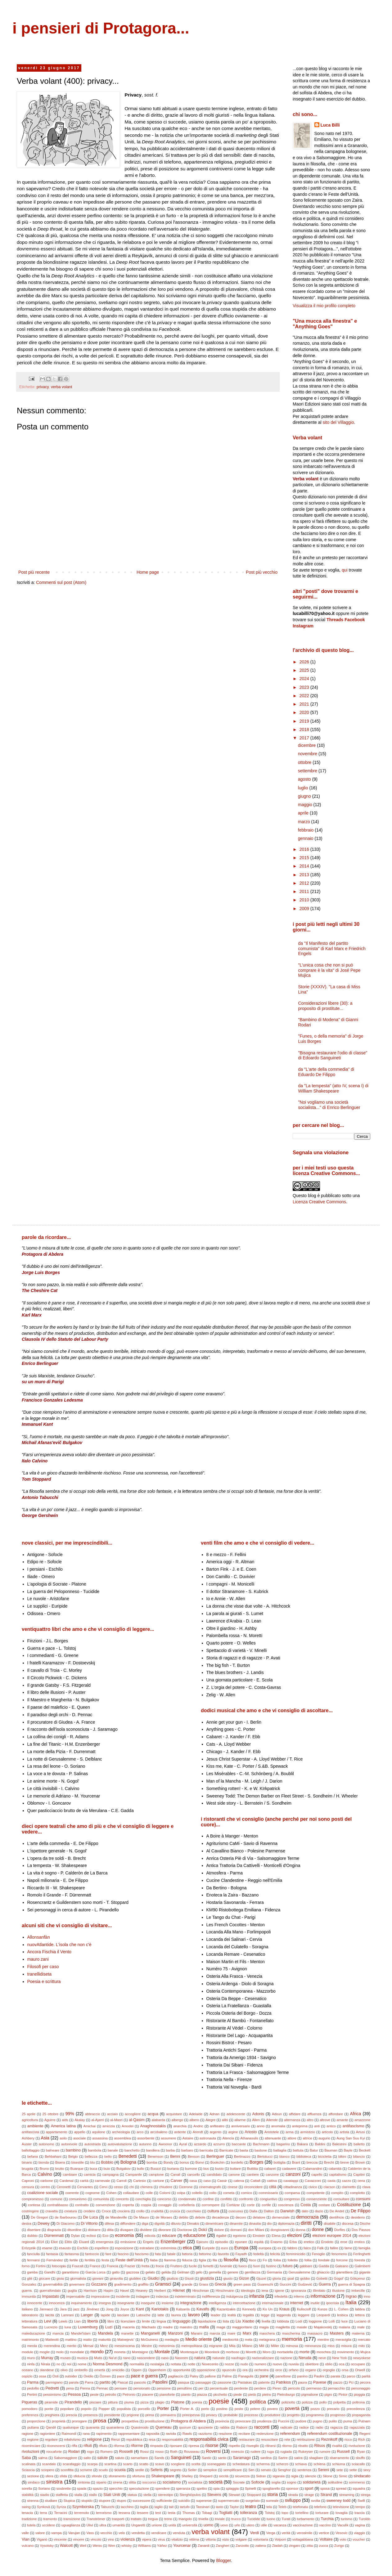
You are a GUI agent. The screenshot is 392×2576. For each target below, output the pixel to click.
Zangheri (222, 2545)
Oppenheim (157, 2370)
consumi (363, 2199)
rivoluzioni (30, 2451)
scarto (128, 2464)
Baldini (320, 2144)
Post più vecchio (261, 572)
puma (347, 2421)
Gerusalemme (299, 2272)
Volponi (280, 2539)
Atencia (228, 2138)
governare (77, 2284)
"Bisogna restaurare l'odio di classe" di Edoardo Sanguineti (332, 1055)
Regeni (364, 2433)
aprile (304, 812)
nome (82, 2364)
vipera (146, 2539)
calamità (335, 2168)
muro (31, 2358)
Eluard (84, 2242)
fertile (74, 2260)
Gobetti (321, 2278)
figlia (202, 2260)
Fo (265, 2260)
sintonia (84, 2482)
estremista (168, 2248)
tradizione (29, 2519)
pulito (333, 2421)
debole (200, 2217)
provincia (222, 2421)
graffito (143, 2284)
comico (246, 2193)
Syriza (61, 2507)
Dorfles (339, 2230)
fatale (171, 2254)
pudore (300, 2421)
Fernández (54, 2260)
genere (233, 2272)
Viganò (42, 2539)
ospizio (27, 2376)
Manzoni (175, 2333)
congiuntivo (268, 2199)
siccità (223, 2476)
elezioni (294, 2235)
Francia (112, 2266)
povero (272, 2409)
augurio (324, 2138)
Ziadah (277, 2545)
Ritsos (319, 2446)
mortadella (285, 2352)
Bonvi (199, 2162)
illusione (338, 2290)
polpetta (339, 2402)
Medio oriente (198, 2339)
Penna (85, 2388)
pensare (121, 2388)
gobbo (305, 2278)
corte (251, 2205)
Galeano (341, 2266)
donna (300, 2230)
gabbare (306, 2266)
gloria (277, 2278)
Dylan (75, 2235)
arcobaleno (158, 2132)
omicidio (118, 2370)
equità (259, 2242)
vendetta (138, 2533)
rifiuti (87, 2446)
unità (172, 2525)
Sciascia (28, 2470)
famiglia (364, 2248)
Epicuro (202, 2242)
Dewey (44, 2223)
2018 (305, 729)
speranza (183, 2488)
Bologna (128, 2162)
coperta (128, 2205)
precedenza (356, 2409)
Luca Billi (330, 125)
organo (310, 2370)
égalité (221, 2235)
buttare (235, 2168)
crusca (175, 2211)
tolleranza (248, 2513)
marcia (215, 2333)
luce (344, 2321)
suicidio (184, 2500)
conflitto (226, 2199)
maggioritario (242, 2327)
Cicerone (186, 2187)
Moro (267, 2352)
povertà (292, 2408)
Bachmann (261, 2144)
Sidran (261, 2476)
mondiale (77, 2352)
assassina (100, 2138)
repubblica (134, 2439)
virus (161, 2539)
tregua (153, 2519)
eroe (343, 2242)
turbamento (305, 2519)
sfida (63, 2476)
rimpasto (156, 2446)
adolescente (236, 2114)
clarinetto (349, 2187)
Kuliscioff (304, 2309)
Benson (194, 2156)
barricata (206, 2150)
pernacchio (336, 2388)
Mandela (105, 2333)
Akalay (79, 2120)
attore (291, 2138)
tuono (271, 2519)
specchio (116, 2488)
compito (337, 2193)
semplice (210, 2470)
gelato (150, 2272)
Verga (270, 2533)
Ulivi (90, 2525)
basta (244, 2150)
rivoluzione (357, 2446)
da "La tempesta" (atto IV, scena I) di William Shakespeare (333, 1088)
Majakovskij (323, 2327)
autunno (145, 2144)
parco (351, 2376)
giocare (44, 2278)
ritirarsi (270, 2446)
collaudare (131, 2193)
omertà (99, 2370)
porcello (144, 2409)
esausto (65, 2248)
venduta (179, 2533)
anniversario (240, 2126)
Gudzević (305, 2284)
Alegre (210, 2120)
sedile (139, 2470)
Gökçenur (357, 2278)
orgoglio (329, 2370)
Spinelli (250, 2488)
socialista (195, 2482)
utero (250, 2525)
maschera (267, 2333)
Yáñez (162, 2545)
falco (307, 2248)
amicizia (108, 2126)
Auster (27, 2144)
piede (237, 2394)
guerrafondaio (50, 2290)
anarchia (180, 2126)
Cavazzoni (313, 2181)
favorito (223, 2254)
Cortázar (233, 2205)
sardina (266, 2458)
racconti (261, 2427)
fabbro (292, 2248)
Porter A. (187, 2409)
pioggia (359, 2394)
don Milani (256, 2230)
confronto (246, 2199)
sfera (49, 2476)
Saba (26, 2458)
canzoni (293, 2174)
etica (187, 2247)
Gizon (244, 2278)
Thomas (188, 2513)
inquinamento (81, 2303)
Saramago (242, 2458)
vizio (225, 2539)
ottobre (305, 762)
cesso (118, 2187)
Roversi (213, 2451)
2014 (305, 866)
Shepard (205, 2476)
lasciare (123, 2315)
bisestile (77, 2162)
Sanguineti (181, 2457)
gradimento (123, 2284)
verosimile (304, 2533)
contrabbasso (57, 2205)
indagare (143, 2296)
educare (169, 2235)
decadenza (220, 2217)
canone (234, 2174)
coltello (197, 2193)
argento (216, 2132)
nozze (229, 2364)
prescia (71, 2415)
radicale (286, 2427)
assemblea (122, 2138)
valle (25, 2533)
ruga (270, 2451)
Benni (175, 2156)
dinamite (236, 2223)
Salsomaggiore (65, 2458)
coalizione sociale (42, 2193)
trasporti (118, 2519)
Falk (320, 2248)
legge (265, 2315)
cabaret (270, 2168)
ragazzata (357, 2427)
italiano (27, 2309)
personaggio (360, 2388)
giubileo (135, 2278)
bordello (237, 2162)
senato (266, 2470)
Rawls (187, 2433)
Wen (111, 2545)
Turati (286, 2519)
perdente (241, 2388)
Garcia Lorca (95, 2272)
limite (146, 2321)
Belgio (73, 2156)
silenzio (310, 2476)
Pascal (122, 2382)
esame (47, 2248)
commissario (268, 2193)
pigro (328, 2394)
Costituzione (349, 2204)
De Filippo (360, 2210)
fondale (324, 2260)
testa (171, 2513)
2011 (305, 891)
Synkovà (43, 2507)
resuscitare (269, 2439)
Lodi (298, 2321)
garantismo (70, 2272)
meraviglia (343, 2339)
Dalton (269, 2211)
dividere (146, 2230)
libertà (92, 2321)
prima (149, 2415)
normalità (137, 2364)
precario (333, 2409)
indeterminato (185, 2296)
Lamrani (67, 2315)
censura (28, 2187)
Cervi (103, 2187)
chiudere (165, 2187)
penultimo (184, 2388)
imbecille (358, 2290)
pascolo (140, 2382)
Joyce (124, 2309)
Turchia (327, 2519)
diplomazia (286, 2223)
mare (232, 2333)
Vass (90, 2533)
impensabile (75, 2296)
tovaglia (342, 2513)
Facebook (355, 619)
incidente (123, 2296)
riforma (119, 2446)
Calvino (45, 2174)
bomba (151, 2162)
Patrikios (283, 2382)
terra (43, 2513)
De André (337, 2211)
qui (345, 570)
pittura (113, 2402)
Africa (355, 2113)
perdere (260, 2388)
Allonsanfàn (38, 1937)
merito (71, 2346)
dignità (160, 2223)
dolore (219, 2230)
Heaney (142, 2290)
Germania (274, 2272)
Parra (89, 2382)
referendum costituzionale (329, 2433)
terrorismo (103, 2513)
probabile (230, 2415)
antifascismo (353, 2126)
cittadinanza (292, 2187)
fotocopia (59, 2266)
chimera (146, 2187)
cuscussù (235, 2211)
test (158, 2513)
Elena (276, 2235)
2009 (305, 908)
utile (264, 2525)
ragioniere (47, 2433)
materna (358, 2333)
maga (221, 2327)
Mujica (365, 2352)
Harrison (90, 2290)
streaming (346, 2495)
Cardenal (66, 2181)
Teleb (282, 2507)
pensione (164, 2388)
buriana (173, 2168)
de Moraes (163, 2217)
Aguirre (50, 2120)
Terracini (60, 2513)
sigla (294, 2476)
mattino (71, 2339)
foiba (277, 2260)
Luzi (108, 2327)
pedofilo (33, 2388)
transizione (71, 2519)
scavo (159, 2464)
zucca (323, 2545)
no (58, 2364)
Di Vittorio (89, 2223)
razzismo (205, 2433)
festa (105, 2260)
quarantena (115, 2427)
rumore (324, 2451)
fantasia (52, 2254)
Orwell (360, 2370)
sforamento (117, 2476)
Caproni (28, 2181)
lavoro (194, 2314)
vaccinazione (303, 2525)
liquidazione (207, 2321)
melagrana (267, 2339)
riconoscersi (56, 2446)
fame (348, 2248)
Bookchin (217, 2162)
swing (26, 2507)
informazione (323, 2296)
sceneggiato (216, 2464)
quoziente (205, 2427)
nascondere (146, 2358)
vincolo (96, 2539)
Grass (203, 2284)
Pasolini (160, 2382)
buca (93, 2168)
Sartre (282, 2458)
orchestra (261, 2370)
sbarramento (339, 2458)
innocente (34, 2303)
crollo (140, 2211)
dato (305, 2211)
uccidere (48, 2525)
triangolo (185, 2519)
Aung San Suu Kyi (350, 2138)
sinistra (54, 2482)
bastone (261, 2150)
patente (264, 2382)
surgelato (253, 2500)
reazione (225, 2433)
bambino (73, 2150)
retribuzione (306, 2439)
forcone (342, 2260)
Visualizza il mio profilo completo (324, 305)
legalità (248, 2315)
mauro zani (38, 1959)
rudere (255, 2451)
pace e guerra (144, 2375)
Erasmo (277, 2242)
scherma (263, 2464)
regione (32, 2439)
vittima (194, 2539)
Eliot (54, 2242)
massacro (314, 2333)
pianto (186, 2394)
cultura (213, 2211)
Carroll (121, 2181)
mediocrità (230, 2339)
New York (339, 2358)
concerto (122, 2199)
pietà (252, 2394)
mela (248, 2339)
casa (193, 2181)
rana (86, 2433)
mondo (97, 2351)
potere (255, 2409)
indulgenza (234, 2296)
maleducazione (33, 2333)
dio (269, 2223)
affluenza (314, 2114)
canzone (272, 2174)
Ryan (361, 2451)
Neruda (305, 2358)
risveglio (252, 2446)
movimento (345, 2352)
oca (342, 2364)
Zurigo (339, 2545)
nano (127, 2358)
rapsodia (152, 2433)
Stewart (234, 2495)
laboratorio (30, 2315)
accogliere (133, 2114)
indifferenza (211, 2296)
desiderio (358, 2217)
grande (187, 2284)
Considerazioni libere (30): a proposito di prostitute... (325, 1006)
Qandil (51, 2427)
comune (56, 2199)
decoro (241, 2217)
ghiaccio (323, 2272)
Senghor (284, 2470)
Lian (77, 2321)
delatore (259, 2217)
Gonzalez (29, 2284)
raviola (171, 2433)
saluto (119, 2458)
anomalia (278, 2126)
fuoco (242, 2266)
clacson (329, 2187)
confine (208, 2199)
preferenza (30, 2415)
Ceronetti (63, 2187)
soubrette (63, 2488)
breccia (312, 2162)
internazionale (273, 2303)
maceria (128, 2327)
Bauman (330, 2150)
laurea (176, 2315)
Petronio (129, 2394)
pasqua (183, 2382)
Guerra (325, 2284)
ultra (102, 2525)
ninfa (30, 2364)
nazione (286, 2358)
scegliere (178, 2464)
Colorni (164, 2193)
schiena (319, 2464)
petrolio (110, 2394)
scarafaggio (72, 2464)
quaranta (92, 2427)
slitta (132, 2482)
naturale (218, 2358)
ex (279, 2248)
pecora (365, 2382)
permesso (314, 2388)
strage (309, 2495)
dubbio (32, 2235)
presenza (90, 2415)
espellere (102, 2248)
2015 (305, 857)
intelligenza (217, 2303)
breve (344, 2162)
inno (367, 2296)
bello (108, 2156)
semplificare (232, 2470)
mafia (204, 2327)
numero (260, 2364)
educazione (194, 2235)
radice (304, 2427)
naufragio (238, 2358)
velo (122, 2533)
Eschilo (82, 2248)
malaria (344, 2327)
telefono (320, 2507)
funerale (226, 2266)
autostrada (92, 2144)
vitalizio (177, 2539)
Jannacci (46, 2309)
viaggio (359, 2533)
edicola (149, 2235)
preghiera (52, 2415)
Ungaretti (138, 2525)
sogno (291, 2482)
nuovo (277, 2364)
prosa (99, 2421)
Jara (63, 2309)
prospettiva (129, 2421)
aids (65, 2120)
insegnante (125, 2303)
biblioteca (303, 2156)
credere (89, 2211)
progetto (293, 2415)
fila (215, 2260)
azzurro (219, 2144)
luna (68, 2327)
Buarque (76, 2168)
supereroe (204, 2500)
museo (65, 2358)
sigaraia (279, 2476)
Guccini (285, 2284)
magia (263, 2327)
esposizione (124, 2248)
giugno (305, 796)
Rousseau (191, 2451)
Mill (261, 2346)
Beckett (364, 2150)
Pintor (342, 2394)
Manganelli (150, 2333)
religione (94, 2439)
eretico (309, 2242)
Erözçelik (29, 2248)
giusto (228, 2278)
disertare (34, 2230)
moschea (324, 2352)
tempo (360, 2507)
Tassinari (203, 2507)
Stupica (69, 2500)
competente (315, 2193)
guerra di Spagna (351, 2284)
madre (168, 2327)
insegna (105, 2303)
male (361, 2327)
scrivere (86, 2470)
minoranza (312, 2346)
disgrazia (54, 2230)
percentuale (219, 2388)
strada (293, 2495)
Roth (174, 2451)
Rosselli (126, 2451)
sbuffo (360, 2458)
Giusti (189, 2278)
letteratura (29, 2321)
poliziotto (288, 2402)
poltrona (358, 2402)
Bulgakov (123, 2168)
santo (222, 2458)
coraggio (165, 2205)
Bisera (60, 2162)
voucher (359, 2539)
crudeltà (157, 2211)
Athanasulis (249, 2138)
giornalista (78, 2278)
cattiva (272, 2181)
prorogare (79, 2421)
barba (170, 2150)
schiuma (338, 2464)
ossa (42, 2376)
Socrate (239, 2482)
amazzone (362, 2120)
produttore (273, 2415)
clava (366, 2187)
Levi (47, 2321)
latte (161, 2315)
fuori (256, 2266)
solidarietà (311, 2482)
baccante (239, 2144)
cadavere (289, 2168)
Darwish (287, 2211)
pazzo (338, 2382)
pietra (266, 2394)
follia (308, 2260)
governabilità (52, 2284)
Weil (83, 2545)
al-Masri (116, 2120)
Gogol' (339, 2278)
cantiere (253, 2174)
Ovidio (88, 2376)
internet (296, 2303)
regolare (51, 2439)
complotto (357, 2193)
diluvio (176, 2223)
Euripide (208, 2248)
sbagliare (316, 2458)
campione (156, 2174)
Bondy (168, 2162)
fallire (334, 2248)
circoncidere (253, 2187)
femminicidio (295, 2254)
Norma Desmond (108, 2364)
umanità (118, 2525)
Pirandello (73, 2402)
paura (302, 2382)
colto (213, 2193)
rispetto (234, 2446)
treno (168, 2519)
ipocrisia (332, 2303)
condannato (187, 2199)
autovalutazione (120, 2144)
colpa (181, 2193)
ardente (180, 2132)
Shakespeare (162, 2476)
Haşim (108, 2290)
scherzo (282, 2464)
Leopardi (323, 2315)
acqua (153, 2114)
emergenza (104, 2242)
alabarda (158, 2120)
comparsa (292, 2193)
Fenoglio (318, 2254)
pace (120, 2376)
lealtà (232, 2315)
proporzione (36, 2421)
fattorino (205, 2254)
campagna (110, 2174)
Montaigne (140, 2352)
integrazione (190, 2303)
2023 (305, 687)
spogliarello (271, 2488)
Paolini (319, 2376)
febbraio (306, 830)
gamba (32, 2272)
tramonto (50, 2519)
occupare (358, 2364)
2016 (305, 849)
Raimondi (69, 2433)
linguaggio (181, 2321)
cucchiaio (194, 2211)
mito (361, 2346)
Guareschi (265, 2284)
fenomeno (339, 2254)
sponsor (292, 2488)
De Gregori (39, 2217)
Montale (162, 2351)
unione (157, 2525)
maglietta (283, 2327)
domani (236, 2230)
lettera (360, 2315)
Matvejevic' (125, 2339)
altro (310, 2120)
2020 (305, 712)
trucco (236, 2519)
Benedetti (128, 2156)
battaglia (279, 2150)
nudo (244, 2364)
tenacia (27, 2513)
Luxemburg (87, 2327)
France (95, 2266)
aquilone (98, 2132)
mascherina (291, 2333)
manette (127, 2333)
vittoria (210, 2539)
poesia (197, 2402)
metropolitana (191, 2346)
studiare (51, 2500)
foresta (359, 2260)
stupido (86, 2500)
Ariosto (251, 2132)
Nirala (45, 2364)
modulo (27, 2352)
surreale (272, 2500)
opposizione (206, 2370)
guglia (72, 2290)
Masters (337, 2333)
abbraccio (92, 2114)
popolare (67, 2409)
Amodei (127, 2126)
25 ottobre (51, 2114)
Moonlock (212, 2352)
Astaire (187, 2138)
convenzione (105, 2205)
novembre (308, 753)
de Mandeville (116, 2217)
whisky (126, 2545)
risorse (211, 2445)
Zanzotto (242, 2545)
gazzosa (132, 2272)
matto (87, 2339)
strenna (32, 2500)
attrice (307, 2138)
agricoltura (30, 2120)
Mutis (98, 2358)
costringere (30, 2211)
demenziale (281, 2217)
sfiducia (79, 2476)
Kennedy (249, 2309)
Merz (104, 2346)
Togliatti (225, 2513)
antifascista (30, 2132)
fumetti (208, 2266)
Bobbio (107, 2162)
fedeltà (258, 2254)
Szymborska (83, 2507)
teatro (250, 2506)
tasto (219, 2507)
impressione (100, 2296)
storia (272, 2494)
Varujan (74, 2533)
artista (344, 2132)
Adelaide (196, 2114)
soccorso (149, 2482)
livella (266, 2321)
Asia (45, 2137)
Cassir (222, 2181)
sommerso (357, 2482)
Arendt (198, 2132)
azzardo (200, 2144)
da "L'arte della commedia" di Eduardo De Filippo (326, 1072)
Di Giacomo (65, 2223)
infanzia (256, 2296)
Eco (105, 2235)
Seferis (157, 2470)
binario (27, 2162)
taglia (144, 2507)
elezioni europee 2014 (331, 2235)
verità (286, 2533)
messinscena (125, 2346)
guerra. (27, 2290)
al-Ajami (97, 2120)
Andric (198, 2126)
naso (165, 2358)
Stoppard (254, 2495)
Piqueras (29, 2402)
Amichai (89, 2126)
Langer (87, 2315)
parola (74, 2382)
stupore (104, 2500)
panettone (283, 2376)
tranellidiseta (39, 1974)
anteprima (300, 2126)
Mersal (88, 2346)
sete (339, 2470)
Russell (343, 2451)
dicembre (307, 745)
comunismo (78, 2199)
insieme (168, 2303)
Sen (251, 2470)
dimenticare (214, 2223)
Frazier (129, 2266)
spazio (98, 2488)
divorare (164, 2230)
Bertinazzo (242, 2156)
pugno (317, 2421)
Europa (241, 2247)
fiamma (170, 2260)
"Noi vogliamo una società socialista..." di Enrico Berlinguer (329, 1105)
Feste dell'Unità (129, 2260)
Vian (25, 2539)
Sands (159, 2458)
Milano (247, 2346)
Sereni (323, 2470)
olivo (64, 2370)
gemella (215, 2272)
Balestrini (339, 2144)
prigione (133, 2415)
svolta (315, 2500)
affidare (294, 2114)
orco (278, 2370)
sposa (325, 2488)
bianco (284, 2156)
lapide (105, 2315)
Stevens (214, 2495)
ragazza (336, 2427)
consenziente (316, 2199)
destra (26, 2223)
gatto (116, 2272)
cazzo (346, 2181)
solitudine (335, 2482)
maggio (305, 804)
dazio (319, 2211)
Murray (47, 2358)
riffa (74, 2446)
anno (260, 2126)
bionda (43, 2162)
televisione (341, 2507)
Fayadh (241, 2254)
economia (124, 2235)
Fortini (41, 2266)
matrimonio (30, 2339)
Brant (296, 2162)
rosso (159, 2451)
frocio (159, 2266)
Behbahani (53, 2156)
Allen (256, 2120)
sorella (27, 2488)
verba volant (61, 387)
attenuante (273, 2138)
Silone (327, 2476)
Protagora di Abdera (188, 2421)
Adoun (277, 2114)
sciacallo (358, 2464)
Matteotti (52, 2339)
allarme (240, 2120)
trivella (203, 2519)
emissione (128, 2242)
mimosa (292, 2346)
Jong (109, 2309)
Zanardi (204, 2545)
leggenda (284, 2315)
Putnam (364, 2421)
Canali (175, 2174)
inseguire (148, 2303)
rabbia (224, 2427)
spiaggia (232, 2488)
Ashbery (28, 2138)
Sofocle (257, 2482)
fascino (123, 2254)
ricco (348, 2439)
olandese (47, 2370)
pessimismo (52, 2394)
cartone (158, 2181)
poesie (219, 2401)
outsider (71, 2376)
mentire (323, 2339)
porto (205, 2409)
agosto (305, 779)
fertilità (90, 2260)
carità (84, 2181)
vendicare (158, 2533)
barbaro (187, 2150)
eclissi (91, 2235)
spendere (162, 2488)
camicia (90, 2174)
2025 (305, 670)
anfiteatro (217, 2126)
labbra (360, 2309)
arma (290, 2132)
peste (94, 2394)
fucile (193, 2266)
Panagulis (246, 2376)
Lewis (63, 2321)
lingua (161, 2321)
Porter (163, 2408)
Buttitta (252, 2168)
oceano (27, 2370)
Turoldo (365, 2519)
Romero (106, 2451)
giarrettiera (344, 2272)
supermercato (228, 2500)
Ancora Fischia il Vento (49, 1951)
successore (141, 2500)
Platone (177, 2402)
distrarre (94, 2230)
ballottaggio (30, 2150)
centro (45, 2187)
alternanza (292, 2120)
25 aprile (28, 2114)
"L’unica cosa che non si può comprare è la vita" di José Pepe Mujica (329, 970)
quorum (185, 2427)
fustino (271, 2266)
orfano (294, 2370)
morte (304, 2352)
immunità (29, 2296)
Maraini (196, 2333)
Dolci (202, 2230)
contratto (82, 2205)
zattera (260, 2545)
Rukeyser (305, 2451)
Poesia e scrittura (44, 1981)
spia (216, 2488)
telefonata (300, 2507)
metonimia (167, 2346)
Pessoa (74, 2394)
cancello (193, 2174)
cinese (232, 2187)
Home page (148, 572)
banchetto (132, 2150)
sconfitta (67, 2470)
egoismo (239, 2235)
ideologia (248, 2290)
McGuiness (149, 2339)
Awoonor (165, 2144)
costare (324, 2205)
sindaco (34, 2482)
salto (87, 2458)
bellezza (91, 2156)
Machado (149, 2327)
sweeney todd (338, 2500)
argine (233, 2132)
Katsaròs (183, 2309)
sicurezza (242, 2476)
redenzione (264, 2433)
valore (40, 2533)
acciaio (112, 2114)
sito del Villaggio (338, 422)
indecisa (162, 2296)
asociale (79, 2138)
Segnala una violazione (321, 1152)
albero (194, 2120)
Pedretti (52, 2388)
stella (147, 2495)
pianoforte (167, 2394)
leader (215, 2315)
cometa (229, 2193)
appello (79, 2132)
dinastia (255, 2223)
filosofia (231, 2259)
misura (346, 2346)
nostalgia (157, 2364)
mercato (364, 2339)
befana (32, 2156)
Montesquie (189, 2352)
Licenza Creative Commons (319, 1201)
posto (239, 2409)
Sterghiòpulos (190, 2495)
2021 (305, 704)
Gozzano (99, 2284)
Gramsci (163, 2284)
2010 (305, 899)
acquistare (174, 2114)
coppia (146, 2205)
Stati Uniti (111, 2495)
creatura (70, 2211)
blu (92, 2162)
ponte (48, 2409)
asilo (63, 2138)
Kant (140, 2309)
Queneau (163, 2427)
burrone (191, 2168)
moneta (119, 2352)
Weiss (97, 2545)
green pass (242, 2284)
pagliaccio (175, 2376)
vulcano (28, 2545)
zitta (309, 2545)
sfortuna (138, 2476)
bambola (94, 2150)
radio (319, 2427)
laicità (49, 2315)
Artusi (360, 2132)
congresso (292, 2199)
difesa (109, 2223)
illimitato (319, 2290)
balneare (53, 2150)
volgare (241, 2539)
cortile (266, 2205)
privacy (43, 387)
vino (111, 2539)
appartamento (56, 2132)
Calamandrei (312, 2168)
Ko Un (268, 2309)
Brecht (329, 2162)
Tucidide (253, 2519)
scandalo (49, 2464)
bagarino (283, 2144)
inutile (314, 2303)
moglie (44, 2352)
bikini (342, 2156)
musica (82, 2358)
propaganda (361, 2415)
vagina (360, 2525)
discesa (348, 2223)
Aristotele (271, 2132)
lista (226, 2321)
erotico (359, 2242)
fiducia (187, 2260)
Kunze (322, 2309)
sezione (33, 2476)
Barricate (226, 2150)
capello (316, 2174)
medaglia (172, 2339)
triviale (220, 2519)
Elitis (68, 2242)
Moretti (251, 2352)
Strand (326, 2495)
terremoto (81, 2513)
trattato (136, 2519)
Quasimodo (139, 2427)
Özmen (105, 2376)
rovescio (237, 2451)
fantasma (72, 2254)
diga (145, 2223)
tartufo (185, 2507)
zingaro (294, 2545)
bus (206, 2168)
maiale (302, 2327)
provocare (243, 2421)
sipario (101, 2482)
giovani (97, 2278)
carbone (46, 2181)
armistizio (307, 2132)
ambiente (35, 2126)
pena (70, 2388)
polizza (307, 2402)
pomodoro (29, 2409)
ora (244, 2370)
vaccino (325, 2525)
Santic (206, 2458)
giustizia (207, 2278)
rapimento (104, 2433)
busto (219, 2168)
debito (183, 2217)
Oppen (136, 2370)
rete (287, 2439)
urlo (237, 2525)
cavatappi (290, 2181)
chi (131, 2187)
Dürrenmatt (54, 2235)
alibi (225, 2120)
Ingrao (351, 2296)
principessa (191, 2415)
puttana (33, 2427)
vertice (324, 2533)
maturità (104, 2339)
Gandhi (49, 2272)
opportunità (181, 2370)
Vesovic (342, 2533)
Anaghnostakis (153, 2126)
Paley (194, 2376)
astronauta (208, 2138)
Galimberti (362, 2266)
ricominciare (31, 2446)
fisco (252, 2260)
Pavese (319, 2382)
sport (309, 2488)
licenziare (128, 2321)
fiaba (153, 2260)
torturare (321, 2513)
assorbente (145, 2138)
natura (199, 2358)
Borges (256, 2162)
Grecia (220, 2284)
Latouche (143, 2315)
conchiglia (143, 2199)
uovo (224, 2525)
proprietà (58, 2421)
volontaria (260, 2539)
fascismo (142, 2254)
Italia (350, 2302)
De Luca (90, 2217)
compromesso (32, 2199)
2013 (305, 874)
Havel (124, 2290)
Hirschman (200, 2290)
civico (313, 2187)
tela (269, 2507)
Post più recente (34, 572)
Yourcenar (182, 2545)
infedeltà (280, 2296)
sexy (367, 2470)
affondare (335, 2114)
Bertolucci (265, 2156)
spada (81, 2488)
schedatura (241, 2464)
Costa (305, 2205)
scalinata (28, 2464)
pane (264, 2376)
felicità (275, 2254)
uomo (209, 2525)
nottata (176, 2364)
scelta (196, 2464)
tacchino (127, 2507)
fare (108, 2254)
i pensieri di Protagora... (100, 28)
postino (222, 2409)
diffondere (128, 2223)
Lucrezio (50, 2327)
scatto (143, 2464)
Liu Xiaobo (245, 2321)
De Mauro (141, 2217)
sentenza (304, 2470)
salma (42, 2458)
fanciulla (33, 2254)
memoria (292, 2339)
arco (140, 2132)
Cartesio (139, 2181)
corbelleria (187, 2205)
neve (322, 2358)
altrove (325, 2120)
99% (69, 2113)
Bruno (44, 2168)
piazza (202, 2394)
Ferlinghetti (361, 2254)
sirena (117, 2482)
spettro (201, 2488)
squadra (359, 2488)
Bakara (302, 2144)
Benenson (155, 2156)
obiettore (312, 2364)
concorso (164, 2199)
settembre (308, 770)
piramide (51, 2402)
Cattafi (255, 2181)
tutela (31, 2525)
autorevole (69, 2144)
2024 (305, 678)
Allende (271, 2120)
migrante (216, 2346)
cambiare (70, 2174)
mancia (58, 2333)
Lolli (331, 2321)
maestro (186, 2327)
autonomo (46, 2144)
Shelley (187, 2476)
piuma (128, 2402)
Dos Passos (361, 2230)
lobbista (283, 2321)
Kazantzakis (226, 2309)
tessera (124, 2513)
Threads (335, 619)
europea (265, 2248)
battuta (298, 2150)
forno (26, 2266)
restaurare (247, 2439)
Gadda (323, 2266)
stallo (93, 2495)
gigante (365, 2272)
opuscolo (229, 2370)
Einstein (259, 2235)
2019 (305, 721)
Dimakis (193, 2223)
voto (343, 2539)
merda (32, 2346)
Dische (365, 2223)
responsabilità (172, 2439)
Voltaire (326, 2539)
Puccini (283, 2421)
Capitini (359, 2174)
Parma (32, 2382)
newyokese (362, 2358)
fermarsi (33, 2260)
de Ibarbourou (65, 2217)
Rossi (144, 2451)
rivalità (337, 2446)
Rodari (74, 2451)
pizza (144, 2402)
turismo (346, 2519)
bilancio (359, 2156)
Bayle (348, 2150)
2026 (305, 661)
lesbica (342, 2315)
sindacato (362, 2476)
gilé (29, 2278)
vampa (56, 2533)
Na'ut (113, 2358)
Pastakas (245, 2382)
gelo (199, 2272)
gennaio (306, 838)
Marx (247, 2333)
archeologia (121, 2132)
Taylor (234, 2507)
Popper (104, 2409)
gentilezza (252, 2272)
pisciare (95, 2402)
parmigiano (54, 2382)
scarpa (92, 2464)
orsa (345, 2370)
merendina (52, 2346)
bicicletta (324, 2156)
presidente (112, 2415)
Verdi (254, 2533)
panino (302, 2376)
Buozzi (156, 2168)
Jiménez (92, 2309)
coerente (72, 2193)
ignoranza (298, 2290)
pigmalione (309, 2394)
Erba (293, 2242)
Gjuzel (261, 2278)
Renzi (115, 2439)
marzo (304, 821)
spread (341, 2488)
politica (258, 2402)
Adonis (258, 2114)
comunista (101, 2199)
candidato (214, 2174)
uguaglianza (70, 2525)
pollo (323, 2402)
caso (207, 2181)
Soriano (44, 2488)
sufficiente (164, 2500)
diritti (306, 2223)
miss (331, 2346)
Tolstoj (270, 2513)
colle (149, 2193)
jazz (76, 2309)
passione (225, 2382)
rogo (90, 2451)
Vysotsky (46, 2545)
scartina (110, 2464)
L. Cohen (341, 2309)
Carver (176, 2181)
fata (158, 2254)
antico (331, 2126)
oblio (328, 2364)
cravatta (51, 2211)
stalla (78, 2495)
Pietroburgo (286, 2394)
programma (315, 2415)
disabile (330, 2223)
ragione (27, 2433)
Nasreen (181, 2358)
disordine (74, 2230)
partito (105, 2382)
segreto (175, 2470)
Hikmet (179, 2290)
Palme (227, 2376)
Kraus (284, 2309)
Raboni (241, 2427)
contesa (34, 2205)
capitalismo (337, 2174)
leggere (303, 2315)
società (215, 2482)
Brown (360, 2162)
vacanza (279, 2525)
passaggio (203, 2382)
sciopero (47, 2470)
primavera (168, 2415)
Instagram (303, 625)
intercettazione (244, 2303)
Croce (106, 2211)
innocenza (57, 2303)
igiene (279, 2290)
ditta (110, 2230)
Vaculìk (343, 2525)
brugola (27, 2168)
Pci (351, 2382)
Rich (361, 2439)
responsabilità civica (209, 2439)
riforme (137, 2446)
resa (152, 2439)
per (200, 2388)
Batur (314, 2150)
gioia (60, 2278)
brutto (59, 2168)
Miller (275, 2346)
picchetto (220, 2394)
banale (113, 2150)
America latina (63, 2126)
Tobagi (207, 2513)
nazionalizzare (263, 2358)
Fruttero (176, 2266)
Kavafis (202, 2309)
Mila (232, 2346)
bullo (140, 2168)
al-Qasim (136, 2120)
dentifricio (336, 2217)
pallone (210, 2376)
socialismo (172, 2482)
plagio (159, 2402)
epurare (241, 2242)
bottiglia (280, 2162)
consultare (341, 2199)
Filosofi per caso (43, 1966)
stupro (121, 2500)
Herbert (160, 2290)
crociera (123, 2211)
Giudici (153, 2278)
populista (124, 2409)
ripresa (193, 2446)
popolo (86, 2409)
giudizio (172, 2278)
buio (106, 2168)
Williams (144, 2545)
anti (317, 2126)
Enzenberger (172, 2241)
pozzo (315, 2409)
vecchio (106, 2533)
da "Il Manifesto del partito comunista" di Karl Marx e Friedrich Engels (332, 948)
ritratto (303, 2446)
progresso (337, 2415)
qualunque (71, 2427)
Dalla (254, 2211)
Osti (55, 2376)
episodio (221, 2242)
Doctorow (184, 2230)
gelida (166, 2272)
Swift (361, 2500)
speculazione (139, 2488)
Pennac (102, 2388)
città (272, 2187)
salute (102, 2458)
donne (318, 2229)
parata (335, 2376)
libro (110, 2321)
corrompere (210, 2205)
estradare (147, 2248)
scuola (119, 2470)
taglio (158, 2507)
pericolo (294, 2388)
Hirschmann (225, 2290)
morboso (233, 2352)
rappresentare (129, 2433)
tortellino (302, 2513)
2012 (305, 883)
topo (285, 2513)
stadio (44, 2495)
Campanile (133, 2174)
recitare (244, 2433)
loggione (315, 2321)
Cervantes (85, 2187)
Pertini (32, 2394)
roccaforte (54, 2451)
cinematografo (210, 2187)
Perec (277, 2388)
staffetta (62, 2495)
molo (60, 2352)
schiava (301, 2464)
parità (366, 2376)
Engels (148, 2242)
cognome (92, 2193)
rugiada (286, 2451)
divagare (126, 2230)
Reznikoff (329, 2439)
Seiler (192, 2470)
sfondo (97, 2476)
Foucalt (77, 2266)
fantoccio (92, 2254)
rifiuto (103, 2446)
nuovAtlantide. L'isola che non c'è (59, 1944)
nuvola (294, 2364)
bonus (184, 2162)
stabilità (28, 2495)
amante (342, 2120)
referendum (290, 2433)
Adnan (214, 2114)
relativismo (72, 2439)
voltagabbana (302, 2539)
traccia (359, 2513)
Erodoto (327, 2242)
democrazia (307, 2217)
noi (69, 2364)
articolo (327, 2132)
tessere (142, 2513)
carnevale (102, 2181)
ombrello (81, 2370)
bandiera (153, 2150)
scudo (103, 2470)
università (189, 2525)
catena (238, 2181)
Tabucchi (108, 2507)
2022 (305, 695)
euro (224, 2248)
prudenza (264, 2421)
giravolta (116, 2278)
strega (365, 2495)
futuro (287, 2266)
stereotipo (165, 2495)
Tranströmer (96, 2519)
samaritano (139, 2458)
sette (353, 2470)
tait (171, 2507)
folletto (293, 2260)
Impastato (50, 2296)
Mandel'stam (81, 2333)
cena (361, 2181)
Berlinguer (215, 2156)
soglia (275, 2482)
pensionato (142, 2388)
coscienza (286, 2205)
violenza (127, 2539)
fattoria (187, 2254)
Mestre (146, 2346)
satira (298, 2458)
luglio (303, 787)
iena (265, 2290)
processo (251, 2415)
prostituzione (154, 2421)
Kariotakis (160, 2309)
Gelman (183, 2272)
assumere (168, 2138)
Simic (343, 2476)
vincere (78, 2539)
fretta (146, 2266)
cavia (331, 2181)
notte (191, 2364)
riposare (175, 2446)
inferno (299, 2296)
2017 (305, 737)
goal (290, 2278)
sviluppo (293, 2500)
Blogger (223, 2560)
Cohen (111, 2193)
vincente (60, 2539)
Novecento (210, 2364)
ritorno (287, 2446)
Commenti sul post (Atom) (61, 582)
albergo (177, 2120)
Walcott (66, 2545)
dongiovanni (280, 2230)
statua (132, 2495)
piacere (147, 2394)
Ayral (183, 2144)
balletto (359, 2144)
